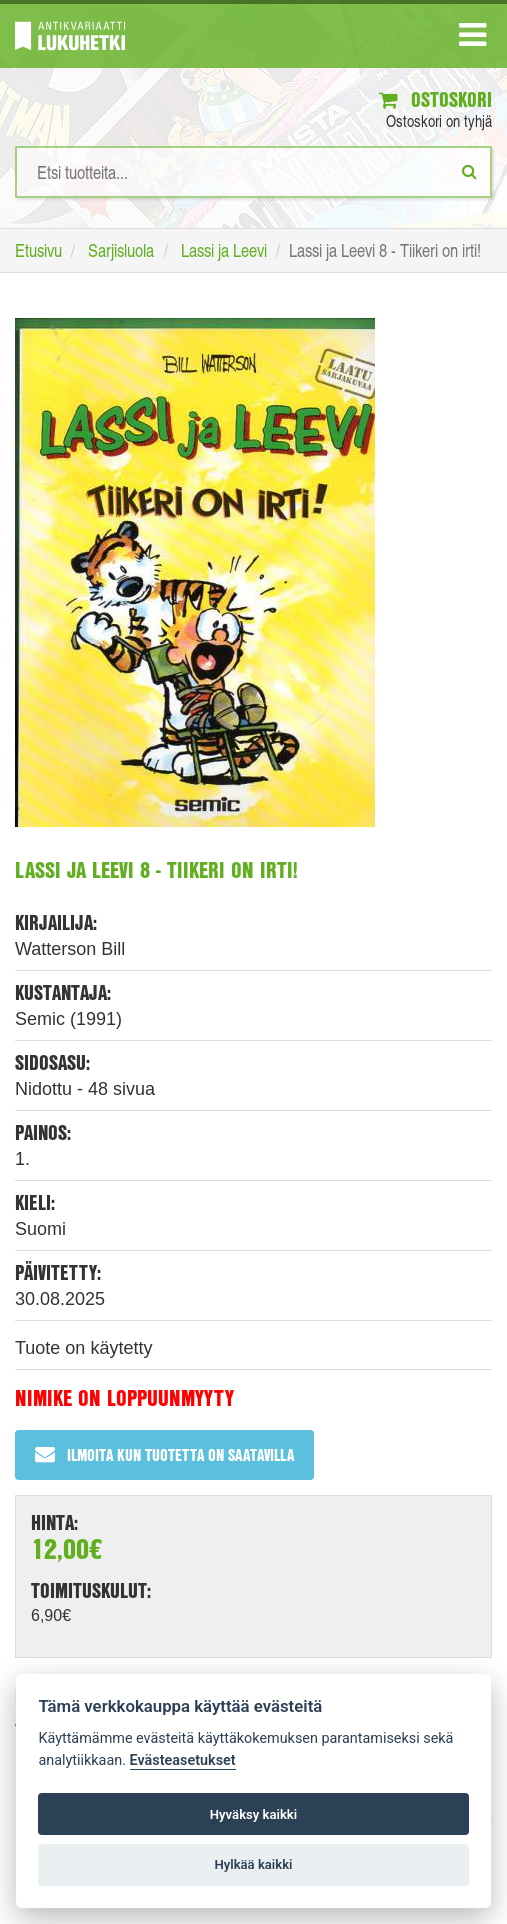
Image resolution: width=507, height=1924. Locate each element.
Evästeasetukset (183, 1760)
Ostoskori (435, 99)
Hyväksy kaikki (253, 1814)
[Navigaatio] (472, 39)
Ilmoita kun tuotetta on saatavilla (164, 1454)
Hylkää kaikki (253, 1864)
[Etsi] (469, 171)
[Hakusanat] (253, 172)
